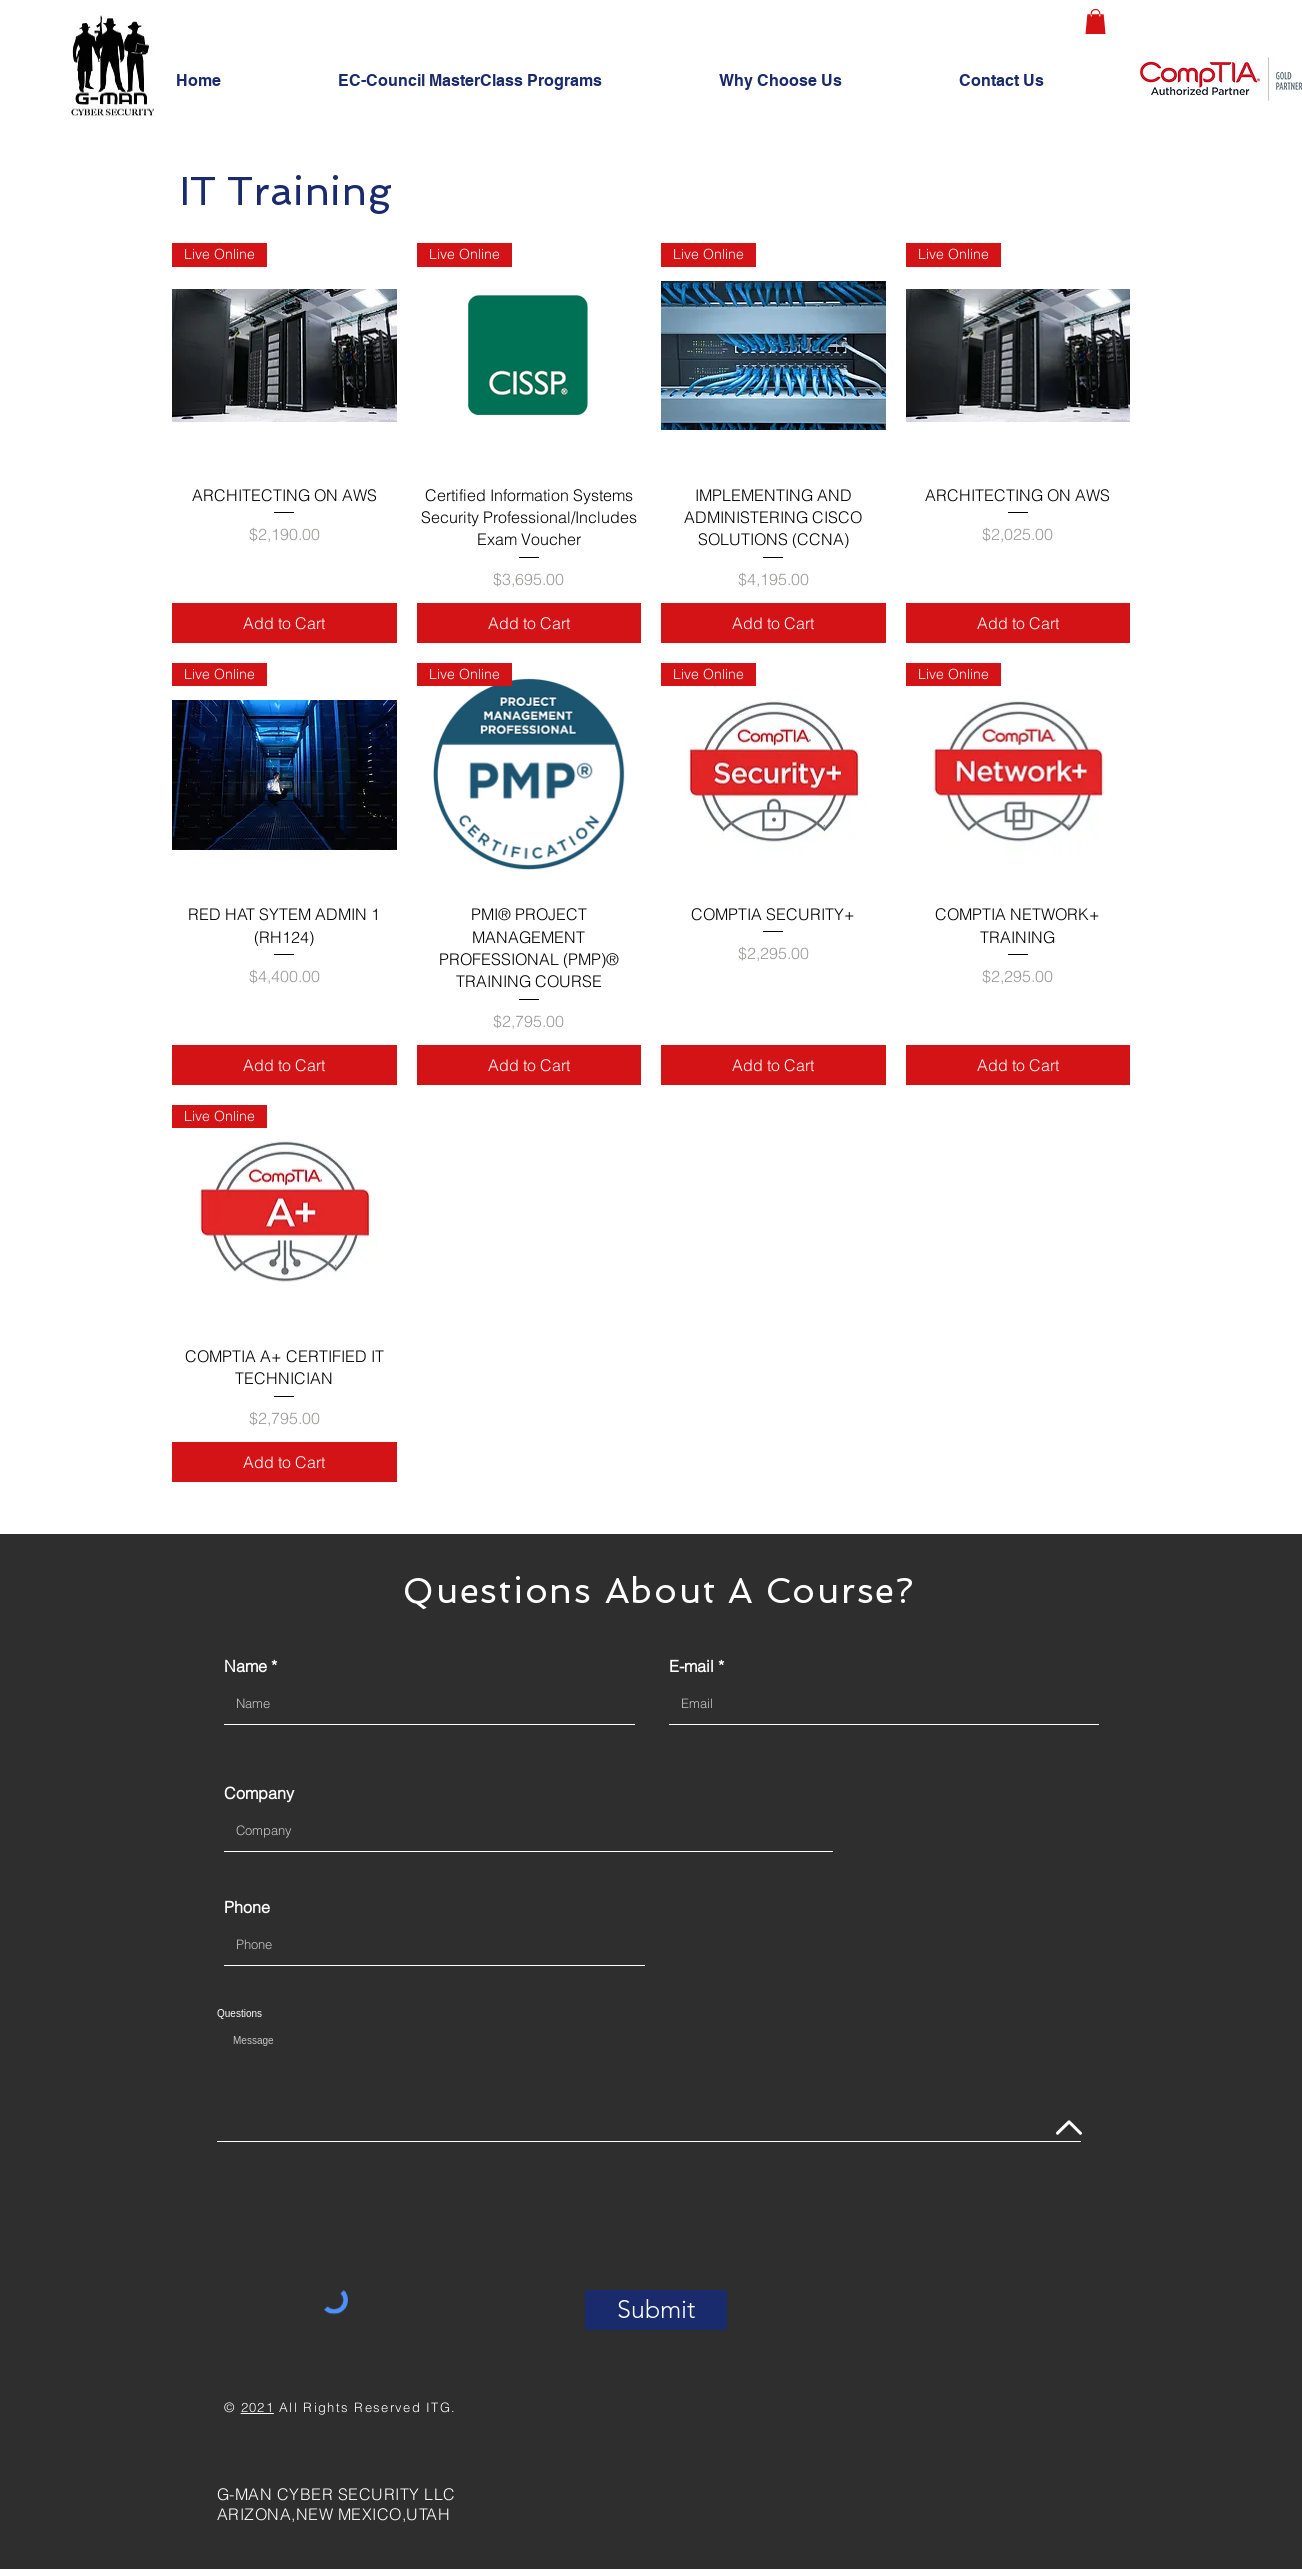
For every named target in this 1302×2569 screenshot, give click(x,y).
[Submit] (656, 2310)
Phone (247, 1907)
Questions (239, 2014)
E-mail (691, 1666)
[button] (1095, 21)
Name (245, 1666)
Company (259, 1793)
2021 (257, 2407)
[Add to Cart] (284, 623)
